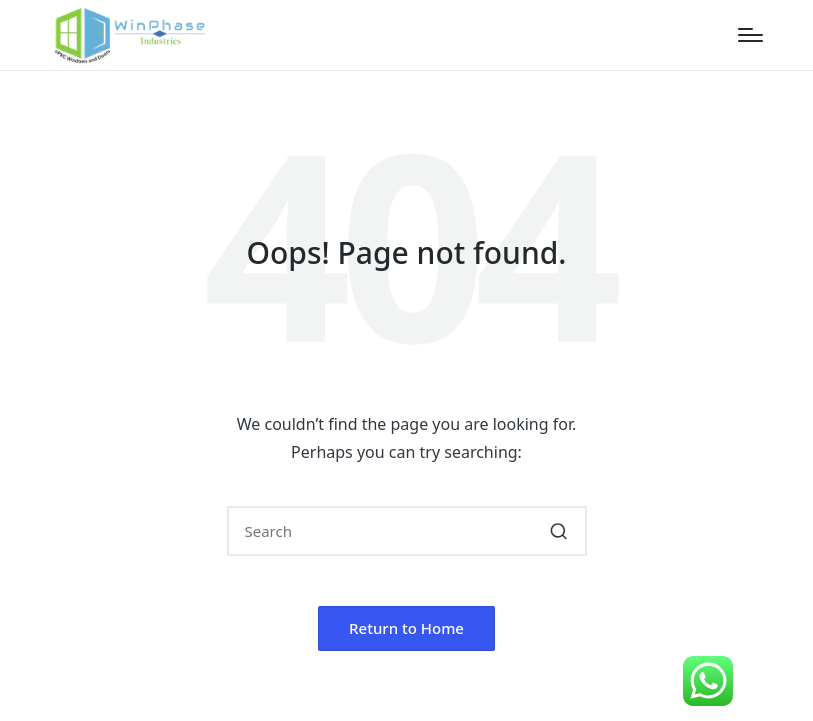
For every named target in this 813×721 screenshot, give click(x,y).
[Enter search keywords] (407, 531)
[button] (559, 531)
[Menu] (750, 35)
